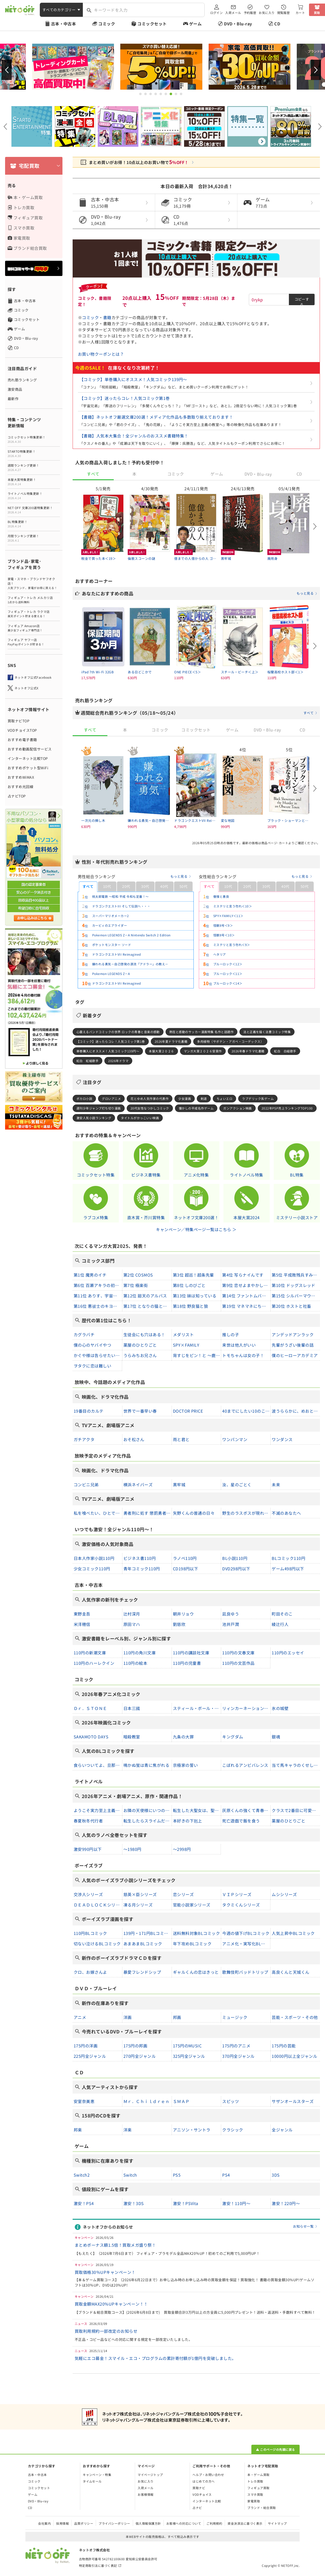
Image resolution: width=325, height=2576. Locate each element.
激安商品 (15, 389)
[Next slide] (316, 70)
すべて (93, 474)
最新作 (13, 398)
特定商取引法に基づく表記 (98, 2565)
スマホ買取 (23, 228)
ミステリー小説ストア (297, 1203)
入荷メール (233, 12)
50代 (183, 886)
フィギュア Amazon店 (34, 628)
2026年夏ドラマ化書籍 (171, 1041)
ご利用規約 (214, 2523)
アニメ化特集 (196, 1160)
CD (277, 24)
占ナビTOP (17, 795)
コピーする (302, 301)
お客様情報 (145, 2494)
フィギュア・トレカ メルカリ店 (34, 599)
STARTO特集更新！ (34, 453)
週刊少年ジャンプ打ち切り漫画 (98, 1108)
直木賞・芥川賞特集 (146, 1203)
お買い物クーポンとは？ (101, 354)
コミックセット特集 (96, 1160)
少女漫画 (184, 1098)
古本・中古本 (63, 24)
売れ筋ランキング (22, 379)
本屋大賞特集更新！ (34, 481)
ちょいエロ (224, 1098)
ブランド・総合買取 (261, 2507)
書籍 (107, 317)
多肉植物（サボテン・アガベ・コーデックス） (230, 1041)
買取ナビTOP (18, 720)
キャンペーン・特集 (97, 2474)
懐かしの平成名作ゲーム (196, 1108)
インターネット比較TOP (28, 758)
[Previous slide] (7, 70)
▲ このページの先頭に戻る (275, 2449)
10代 (107, 886)
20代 (126, 886)
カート (300, 12)
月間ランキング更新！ (34, 538)
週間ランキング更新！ (34, 467)
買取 (317, 12)
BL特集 (297, 1160)
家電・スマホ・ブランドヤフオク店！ (34, 583)
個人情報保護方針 (148, 2523)
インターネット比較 (206, 2501)
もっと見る (178, 876)
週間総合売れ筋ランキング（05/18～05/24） (198, 712)
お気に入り (266, 12)
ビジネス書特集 (145, 1160)
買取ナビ (198, 2488)
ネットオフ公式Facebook (33, 677)
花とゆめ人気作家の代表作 (150, 1098)
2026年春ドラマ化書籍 (248, 1051)
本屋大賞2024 (246, 1203)
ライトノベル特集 (246, 1160)
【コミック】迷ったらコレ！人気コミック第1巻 (110, 1041)
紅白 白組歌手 (285, 1051)
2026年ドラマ (118, 1060)
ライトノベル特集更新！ (34, 495)
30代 (145, 886)
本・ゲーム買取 (28, 197)
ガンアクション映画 (237, 1108)
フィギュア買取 (28, 218)
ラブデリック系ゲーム (258, 1098)
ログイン (216, 12)
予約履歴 (250, 12)
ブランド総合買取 (30, 248)
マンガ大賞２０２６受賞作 (203, 1051)
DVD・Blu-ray (238, 24)
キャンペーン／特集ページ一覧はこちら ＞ (196, 1229)
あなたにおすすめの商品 (199, 593)
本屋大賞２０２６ (161, 1051)
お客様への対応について (183, 2523)
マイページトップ (150, 2474)
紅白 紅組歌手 (87, 1060)
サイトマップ (277, 2523)
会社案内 (44, 2523)
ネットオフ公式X (26, 688)
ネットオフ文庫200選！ (196, 1203)
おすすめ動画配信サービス (30, 749)
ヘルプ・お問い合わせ (208, 2474)
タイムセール (92, 2481)
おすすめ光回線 (20, 786)
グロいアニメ (111, 1098)
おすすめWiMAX (21, 777)
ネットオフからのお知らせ (200, 2227)
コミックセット (152, 24)
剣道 (204, 1098)
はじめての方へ (203, 2481)
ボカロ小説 (84, 1098)
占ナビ (197, 2507)
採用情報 (62, 2523)
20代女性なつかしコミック (150, 1108)
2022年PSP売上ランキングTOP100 (287, 1108)
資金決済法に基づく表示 (245, 2523)
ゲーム (195, 24)
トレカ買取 (23, 207)
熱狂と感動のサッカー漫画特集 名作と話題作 (201, 1032)
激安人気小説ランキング (93, 1118)
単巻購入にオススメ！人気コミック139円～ (107, 1051)
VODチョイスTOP (22, 730)
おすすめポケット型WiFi (28, 767)
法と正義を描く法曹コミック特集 (267, 1032)
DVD (258, 474)
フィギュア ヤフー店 (34, 642)
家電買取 (21, 238)
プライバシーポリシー (114, 2523)
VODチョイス (202, 2494)
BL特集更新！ (34, 523)
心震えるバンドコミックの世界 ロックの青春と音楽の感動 (118, 1032)
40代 (164, 886)
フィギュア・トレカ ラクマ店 (34, 613)
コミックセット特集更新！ (34, 439)
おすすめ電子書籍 (22, 739)
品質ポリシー (83, 2523)
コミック (106, 24)
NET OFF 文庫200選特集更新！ (34, 510)
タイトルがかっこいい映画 (140, 1118)
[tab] (140, 94)
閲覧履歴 (283, 12)
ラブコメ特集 (95, 1203)
